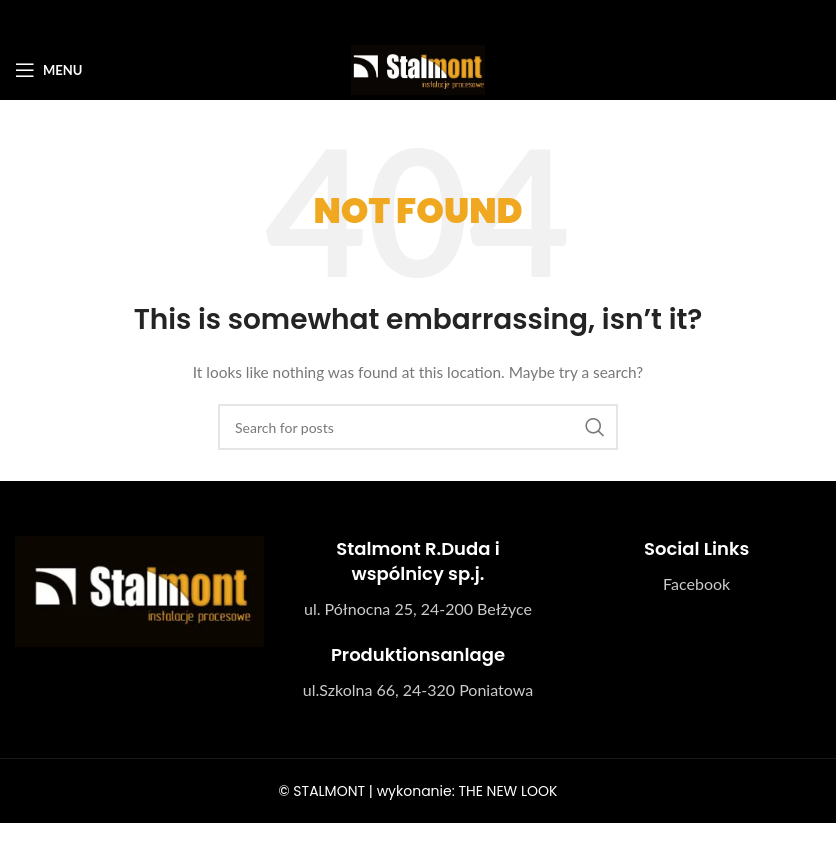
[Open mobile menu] (48, 70)
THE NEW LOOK (507, 791)
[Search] (418, 427)
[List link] (696, 584)
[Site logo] (417, 68)
